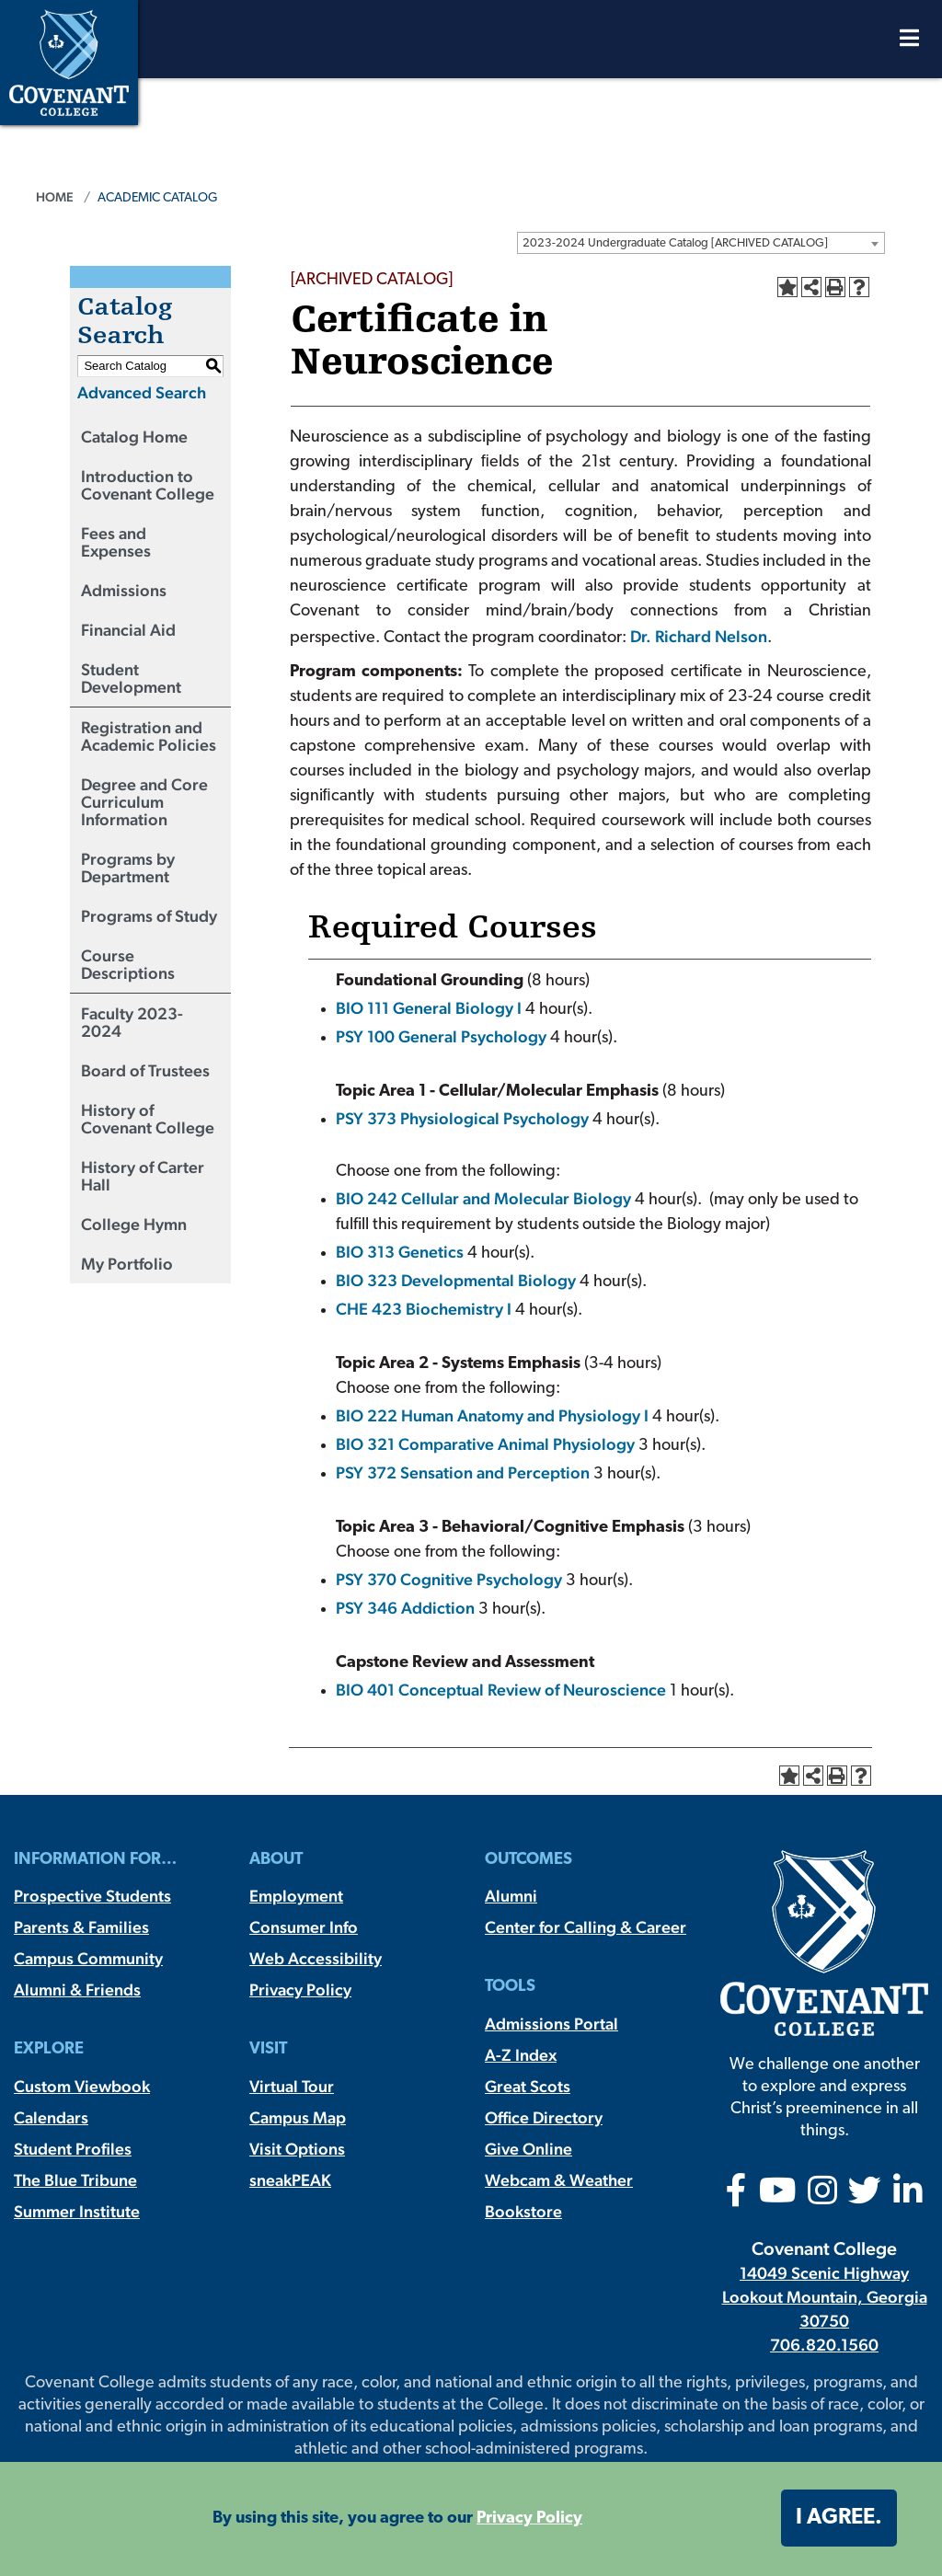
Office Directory (544, 2117)
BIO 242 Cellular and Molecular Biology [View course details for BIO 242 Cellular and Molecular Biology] (483, 1198)
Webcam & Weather (559, 2180)
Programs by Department (128, 867)
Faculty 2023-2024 (132, 1022)
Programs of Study (149, 916)
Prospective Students (92, 1895)
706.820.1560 (824, 2344)
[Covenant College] (69, 60)
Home (55, 197)
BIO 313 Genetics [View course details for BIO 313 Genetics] (400, 1251)
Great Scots (527, 2086)
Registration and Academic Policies (148, 736)
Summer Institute (77, 2211)
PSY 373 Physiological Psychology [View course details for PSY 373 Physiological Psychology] (462, 1118)
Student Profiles (73, 2148)
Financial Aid (128, 629)
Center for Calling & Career (585, 1927)
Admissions (124, 590)
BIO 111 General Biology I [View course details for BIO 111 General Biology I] (429, 1008)
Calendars (51, 2117)
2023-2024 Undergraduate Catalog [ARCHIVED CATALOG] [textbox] (675, 243)
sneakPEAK (290, 2180)
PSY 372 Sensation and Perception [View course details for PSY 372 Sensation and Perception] (463, 1472)
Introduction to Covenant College (147, 484)
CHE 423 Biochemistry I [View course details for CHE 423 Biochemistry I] (423, 1308)
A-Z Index (521, 2054)
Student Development (131, 678)
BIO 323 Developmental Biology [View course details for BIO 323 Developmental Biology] (456, 1280)
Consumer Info (303, 1927)
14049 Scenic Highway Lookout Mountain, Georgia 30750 (824, 2296)
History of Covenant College (147, 1118)
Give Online (528, 2148)
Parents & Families (81, 1927)
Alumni (511, 1895)
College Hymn (134, 1224)
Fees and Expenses (116, 541)
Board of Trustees (145, 1070)
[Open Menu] (909, 43)
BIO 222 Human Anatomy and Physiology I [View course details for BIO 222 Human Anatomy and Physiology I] (492, 1415)
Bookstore (523, 2211)
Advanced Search (141, 392)
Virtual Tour (291, 2086)
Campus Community (88, 1958)
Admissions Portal (551, 2023)
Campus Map (297, 2117)
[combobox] (701, 243)
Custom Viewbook (82, 2086)
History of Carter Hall (142, 1175)
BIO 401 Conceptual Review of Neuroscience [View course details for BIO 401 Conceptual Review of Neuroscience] (501, 1689)
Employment (296, 1895)
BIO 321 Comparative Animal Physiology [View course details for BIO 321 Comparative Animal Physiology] (485, 1444)
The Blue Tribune (75, 2180)
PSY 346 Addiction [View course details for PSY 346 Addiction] (405, 1607)
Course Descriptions (128, 964)
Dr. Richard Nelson (698, 636)
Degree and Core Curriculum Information (144, 802)
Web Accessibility (315, 1958)
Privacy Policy (300, 1989)
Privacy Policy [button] (529, 2518)
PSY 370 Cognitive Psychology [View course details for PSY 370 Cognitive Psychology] (449, 1579)
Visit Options (297, 2148)
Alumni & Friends (77, 1989)
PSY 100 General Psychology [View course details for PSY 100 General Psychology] (441, 1036)
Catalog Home (134, 436)
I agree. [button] (839, 2518)
